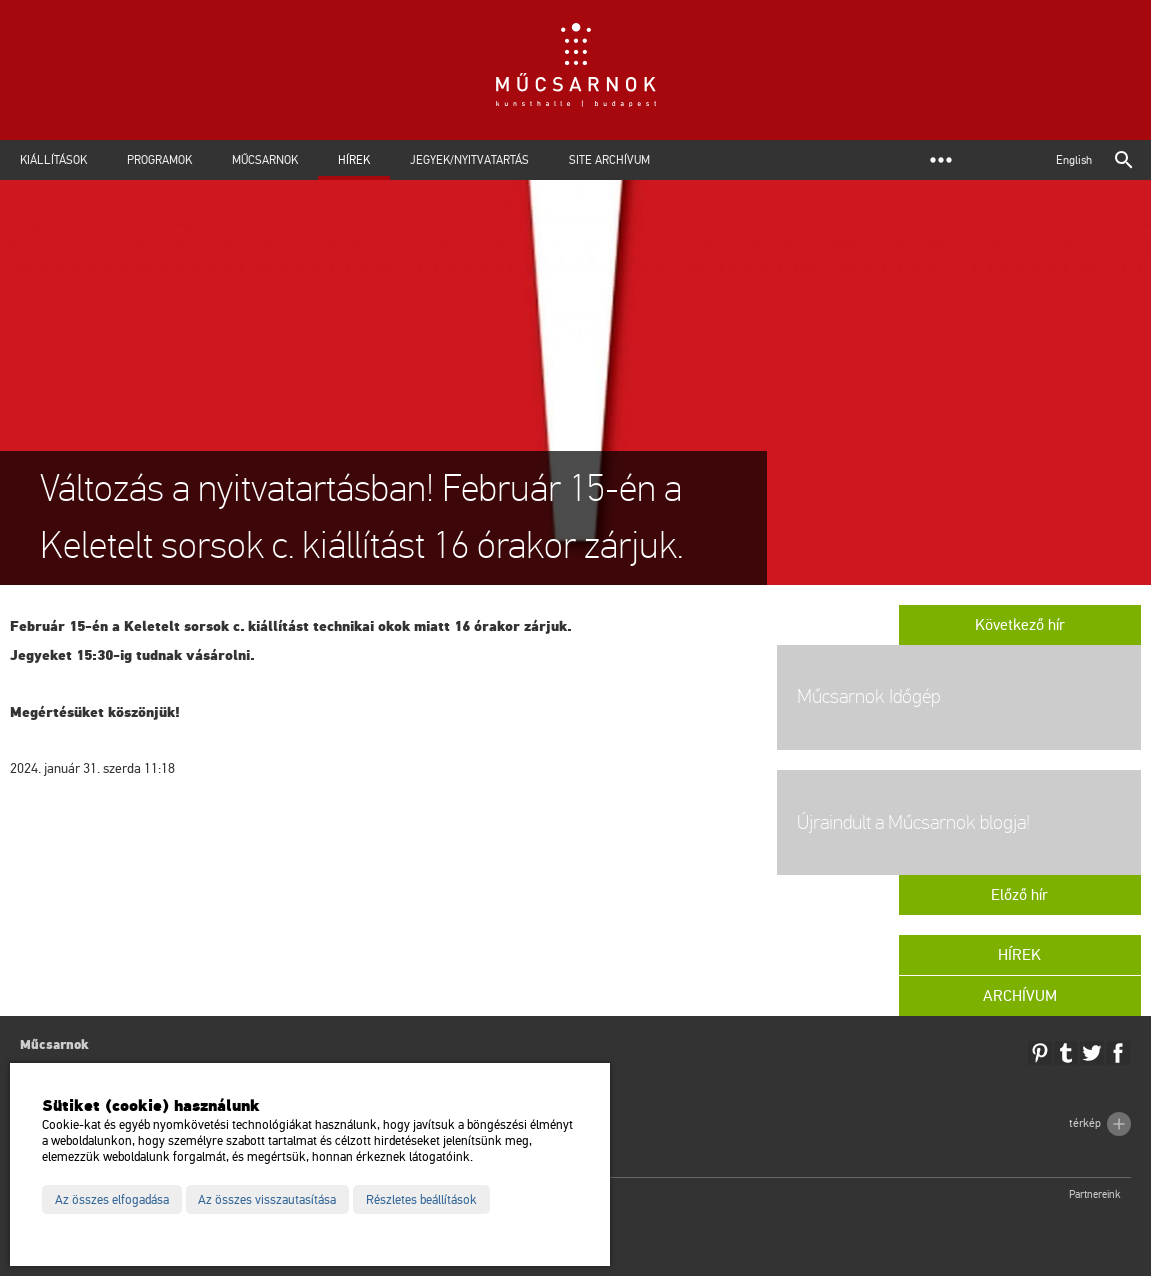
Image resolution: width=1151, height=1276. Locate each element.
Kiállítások (53, 160)
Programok (159, 160)
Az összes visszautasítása (267, 1200)
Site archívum (609, 160)
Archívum (1020, 996)
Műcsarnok (265, 160)
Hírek (354, 160)
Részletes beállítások (421, 1200)
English (1074, 160)
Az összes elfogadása (112, 1200)
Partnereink (1095, 1194)
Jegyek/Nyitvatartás (469, 160)
